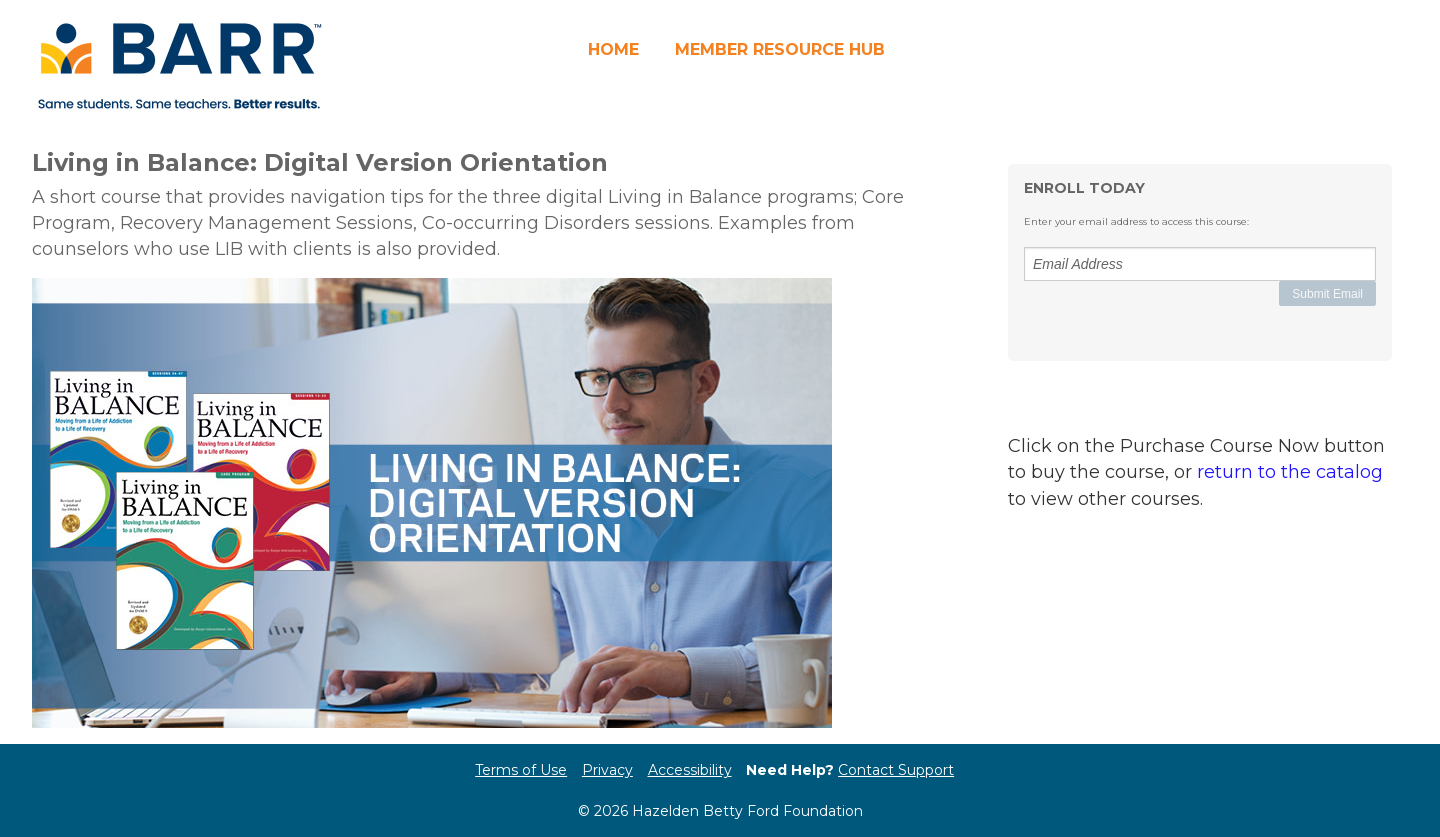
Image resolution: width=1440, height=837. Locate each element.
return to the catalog (1290, 472)
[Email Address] (1200, 264)
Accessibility (690, 770)
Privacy (607, 770)
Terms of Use (521, 770)
